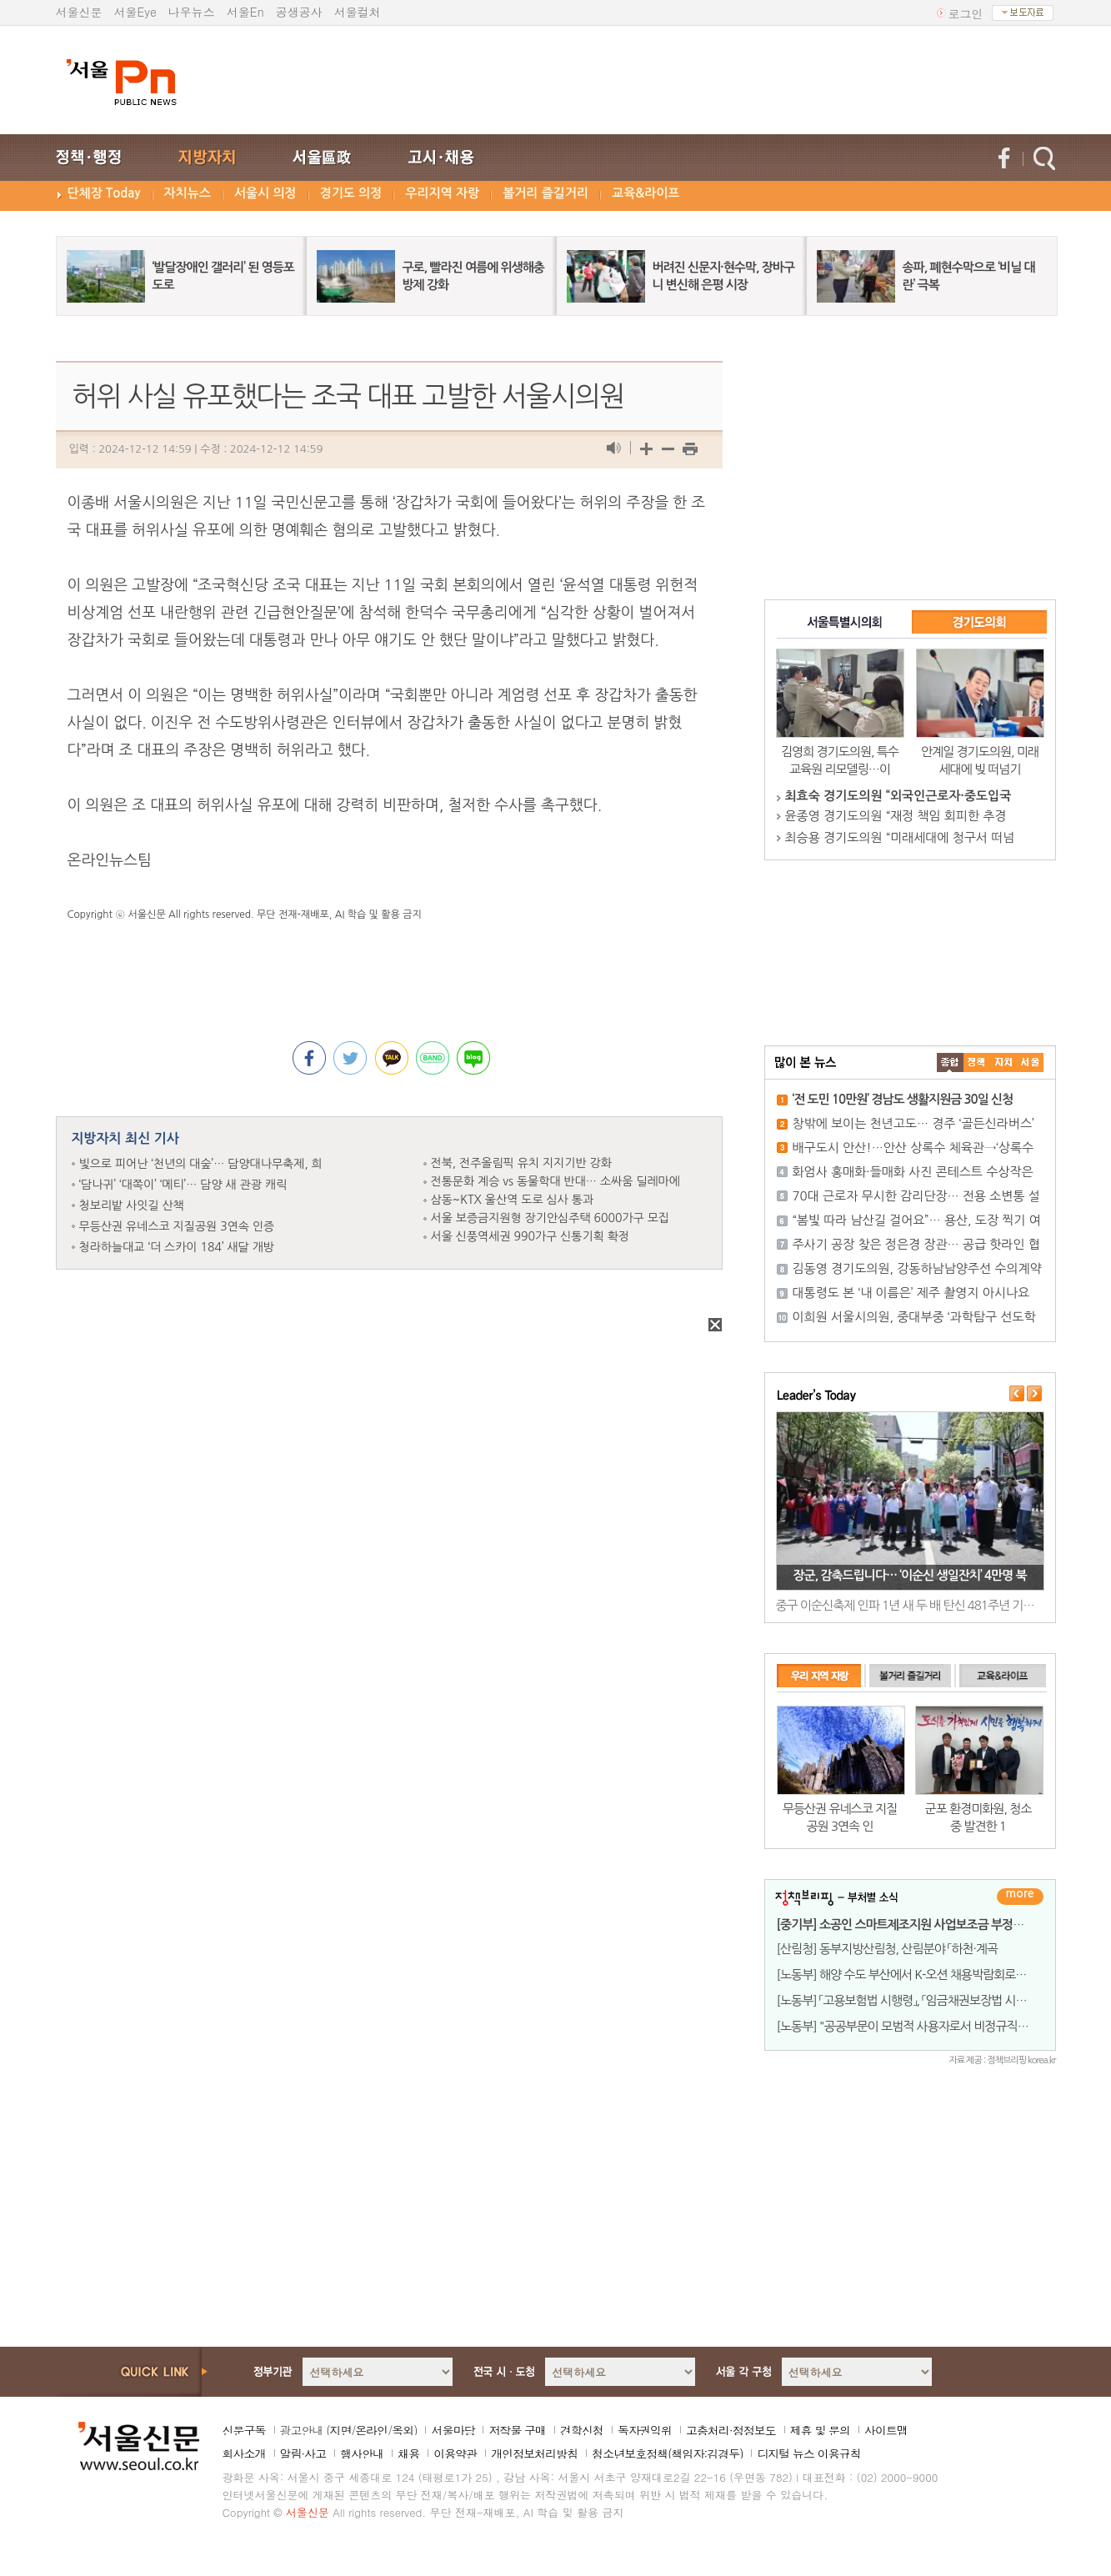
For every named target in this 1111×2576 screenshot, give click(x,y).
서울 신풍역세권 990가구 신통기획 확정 (530, 1236)
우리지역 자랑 (442, 193)
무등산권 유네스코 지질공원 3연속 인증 (177, 1226)
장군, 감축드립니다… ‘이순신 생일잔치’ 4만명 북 (909, 1575)
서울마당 (452, 2430)
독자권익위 (645, 2430)
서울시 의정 (265, 193)
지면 (340, 2430)
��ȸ (1030, 1062)
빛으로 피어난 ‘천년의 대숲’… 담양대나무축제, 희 (201, 1164)
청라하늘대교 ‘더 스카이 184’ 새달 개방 (176, 1247)
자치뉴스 (187, 193)
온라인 (371, 2430)
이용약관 (455, 2453)
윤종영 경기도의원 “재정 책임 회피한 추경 (896, 815)
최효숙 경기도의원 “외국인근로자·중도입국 (898, 795)
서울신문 (79, 11)
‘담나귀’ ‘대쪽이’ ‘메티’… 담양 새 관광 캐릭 (183, 1184)
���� (950, 1062)
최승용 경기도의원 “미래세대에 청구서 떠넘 (900, 837)
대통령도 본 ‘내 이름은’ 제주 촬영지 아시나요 (911, 1292)
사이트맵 (886, 2430)
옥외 (402, 2430)
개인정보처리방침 (534, 2453)
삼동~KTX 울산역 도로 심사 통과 (512, 1199)
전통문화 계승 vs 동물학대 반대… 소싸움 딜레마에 (555, 1181)
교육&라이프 (645, 193)
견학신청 (581, 2430)
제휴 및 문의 (820, 2430)
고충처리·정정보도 (731, 2430)
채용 (408, 2453)
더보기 (1020, 1896)
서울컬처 (357, 11)
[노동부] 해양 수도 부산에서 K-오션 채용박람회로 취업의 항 (921, 1974)
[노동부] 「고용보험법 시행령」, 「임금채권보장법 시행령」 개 (916, 2000)
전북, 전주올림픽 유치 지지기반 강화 (521, 1163)
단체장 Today (104, 193)
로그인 (965, 13)
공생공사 (299, 11)
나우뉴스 (191, 11)
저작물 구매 (517, 2430)
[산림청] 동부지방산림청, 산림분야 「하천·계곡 (887, 1948)
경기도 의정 (351, 193)
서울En (245, 11)
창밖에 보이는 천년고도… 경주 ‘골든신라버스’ (913, 1123)
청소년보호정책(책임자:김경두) (667, 2453)
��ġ (976, 1062)
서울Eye (135, 11)
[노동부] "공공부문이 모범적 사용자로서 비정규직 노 (904, 2026)
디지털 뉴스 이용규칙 (808, 2453)
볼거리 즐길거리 (545, 193)
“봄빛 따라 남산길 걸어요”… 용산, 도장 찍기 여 (917, 1220)
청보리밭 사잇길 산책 (131, 1205)
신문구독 (244, 2430)
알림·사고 (303, 2453)
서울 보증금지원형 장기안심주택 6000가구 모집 (550, 1218)
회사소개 (244, 2453)
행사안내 (361, 2453)
